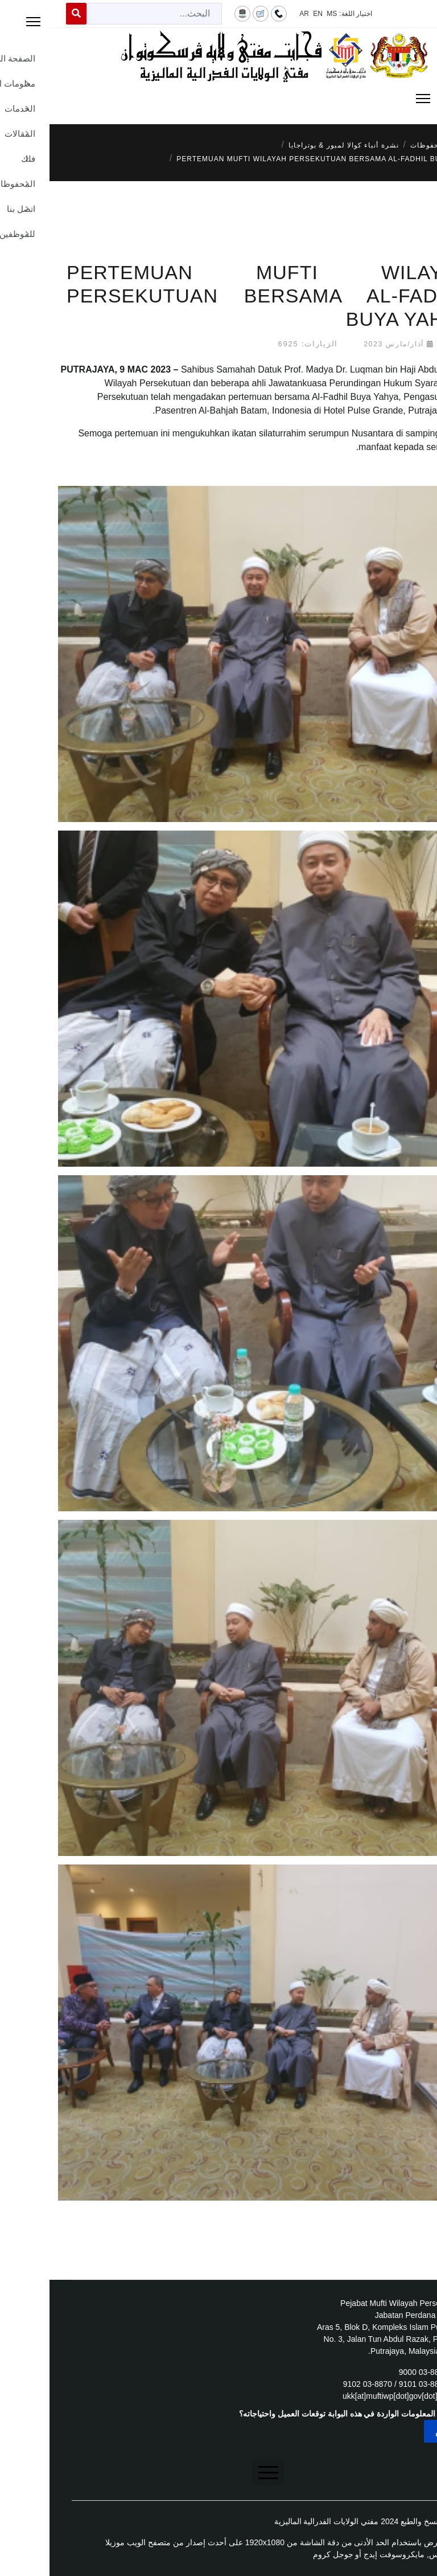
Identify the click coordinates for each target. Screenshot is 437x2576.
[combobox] (104, 13)
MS (282, 14)
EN (268, 14)
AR (254, 14)
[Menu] (218, 98)
